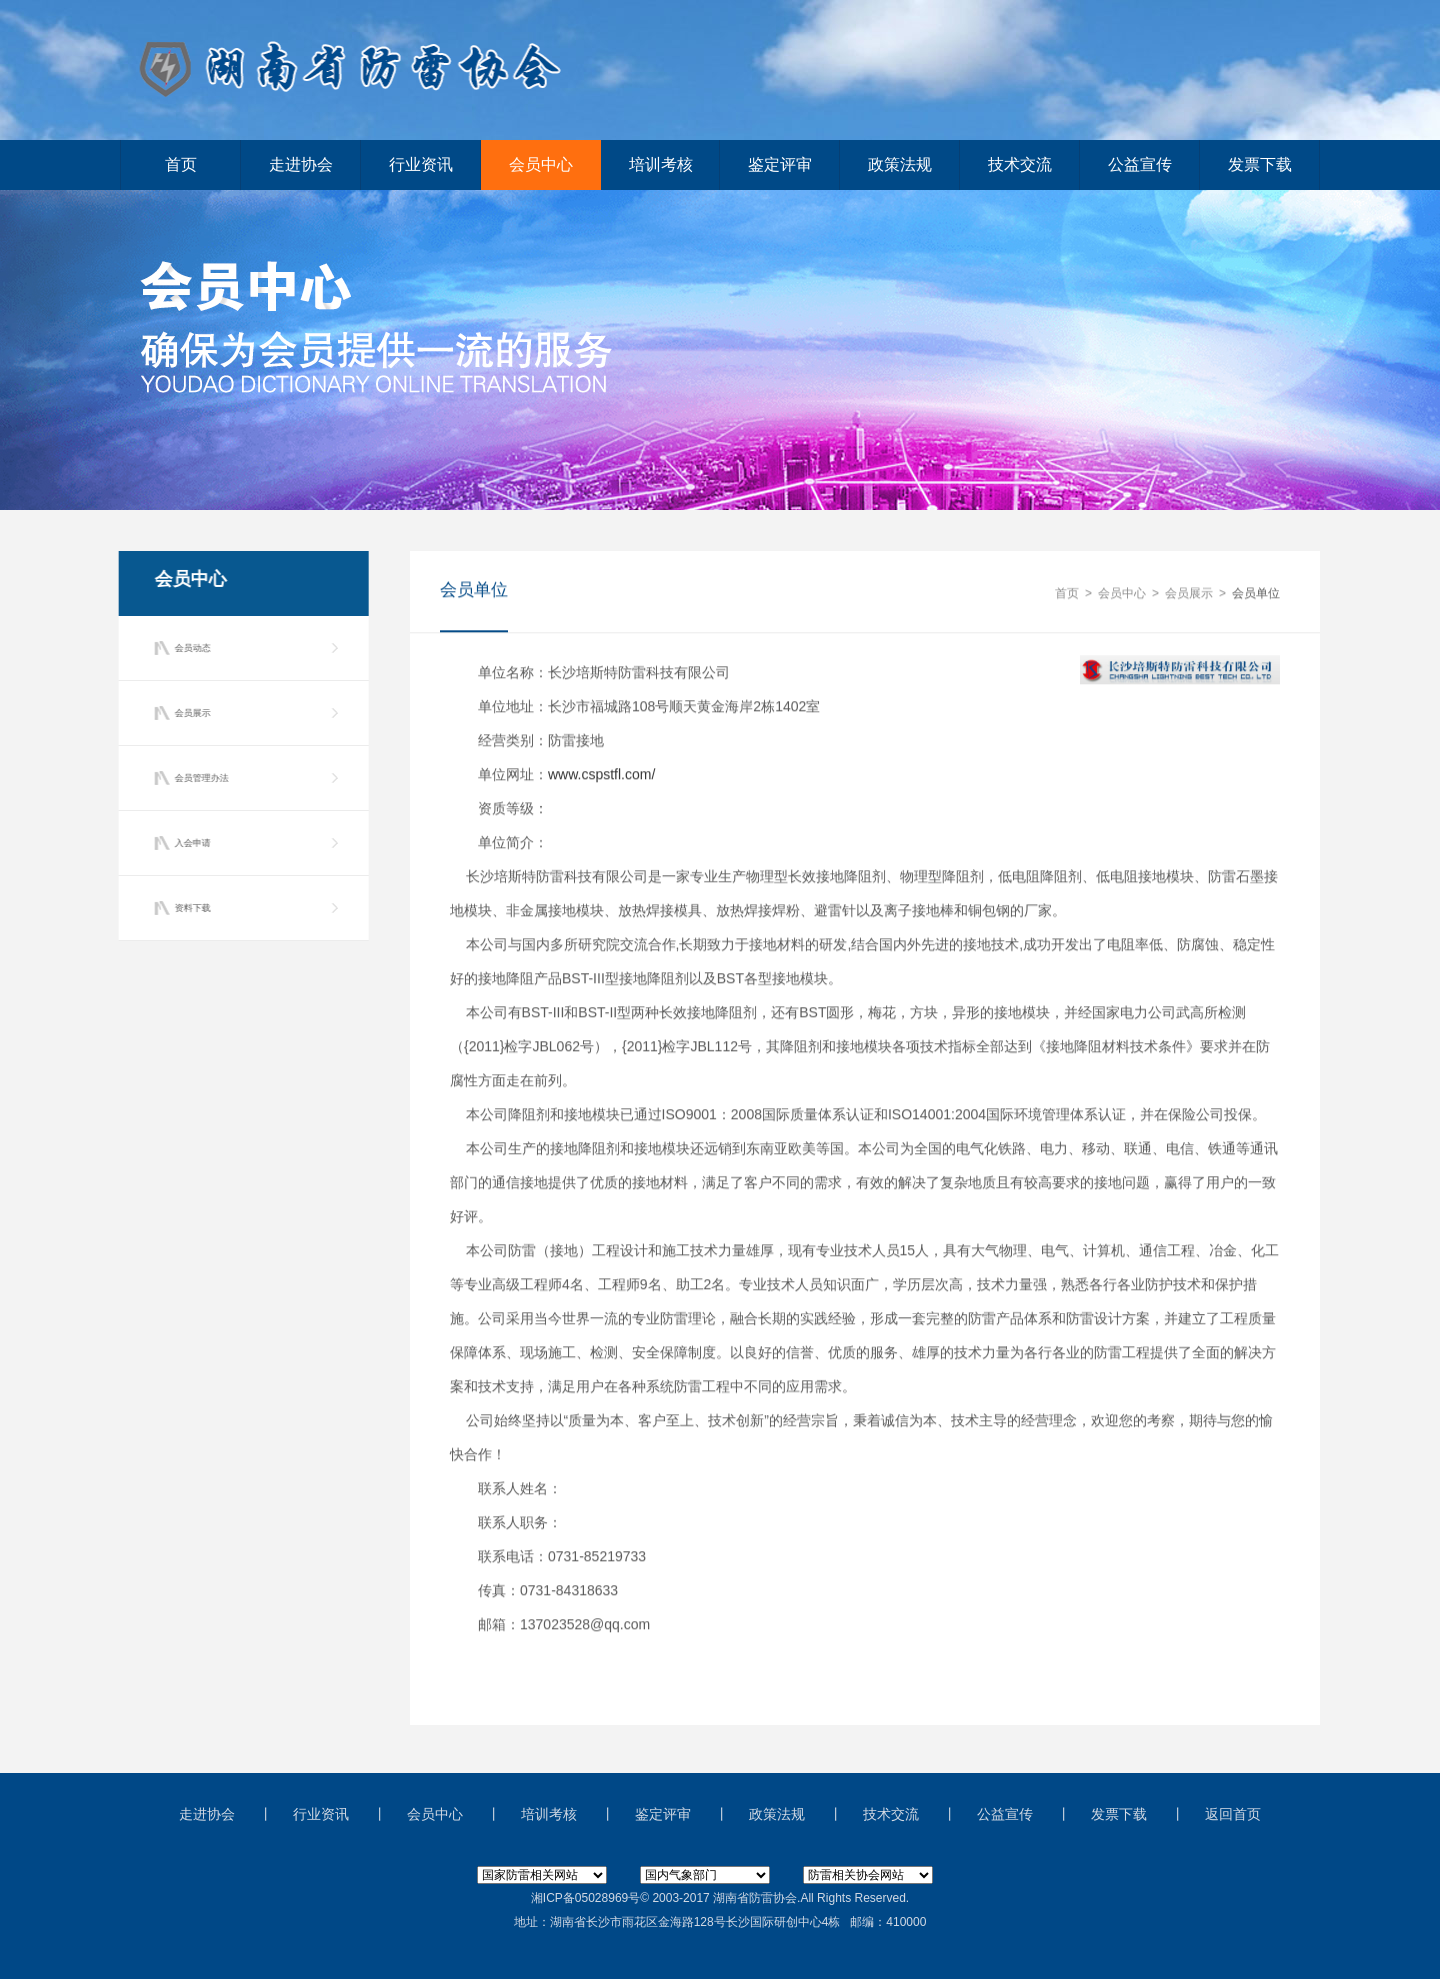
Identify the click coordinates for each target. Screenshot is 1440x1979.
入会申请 (189, 843)
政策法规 (900, 164)
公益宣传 (1140, 164)
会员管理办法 (198, 778)
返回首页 (1233, 1814)
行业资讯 (421, 164)
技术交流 (1020, 164)
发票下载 (1260, 164)
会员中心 (541, 164)
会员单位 (1256, 594)
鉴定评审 (780, 164)
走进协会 (301, 164)
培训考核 (661, 164)
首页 (181, 164)
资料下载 (189, 908)
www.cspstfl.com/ (601, 775)
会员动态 (189, 648)
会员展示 (189, 713)
